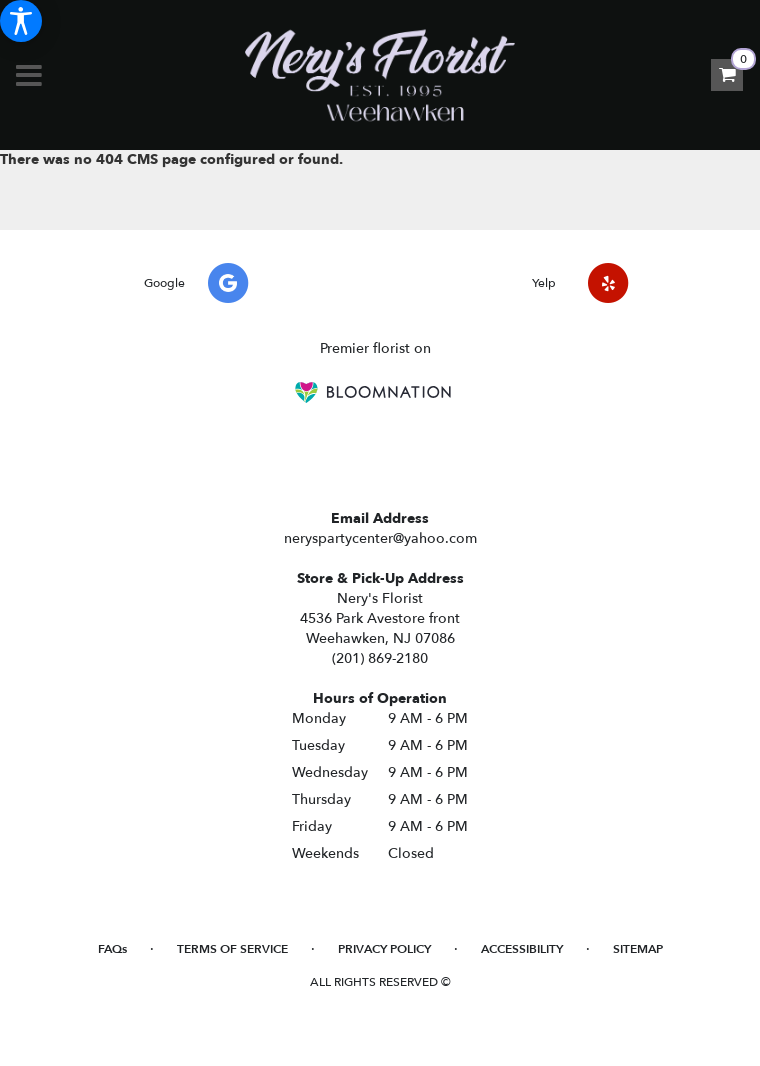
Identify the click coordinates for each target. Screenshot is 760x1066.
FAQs (112, 949)
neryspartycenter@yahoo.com (380, 538)
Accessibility (522, 949)
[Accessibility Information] (21, 21)
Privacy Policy (384, 949)
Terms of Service (232, 949)
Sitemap (638, 949)
